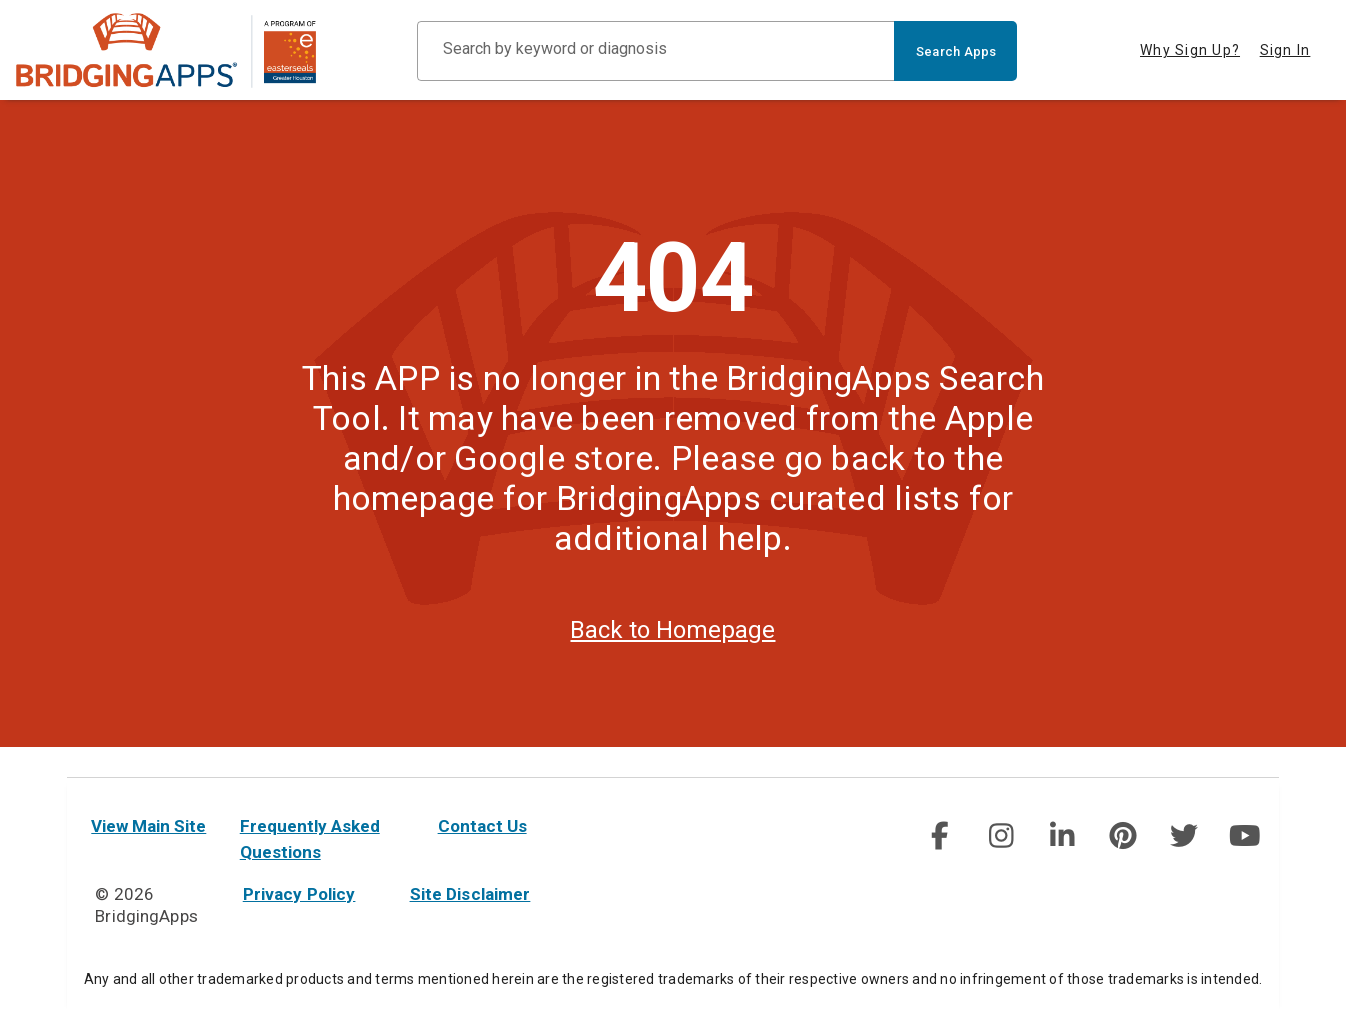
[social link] (939, 836)
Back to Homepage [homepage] (672, 660)
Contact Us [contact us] (482, 826)
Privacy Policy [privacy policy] (299, 894)
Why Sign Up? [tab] (1190, 50)
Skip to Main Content (0, 0)
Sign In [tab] (1285, 50)
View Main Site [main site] (148, 826)
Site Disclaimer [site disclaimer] (470, 894)
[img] (940, 836)
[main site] (166, 50)
